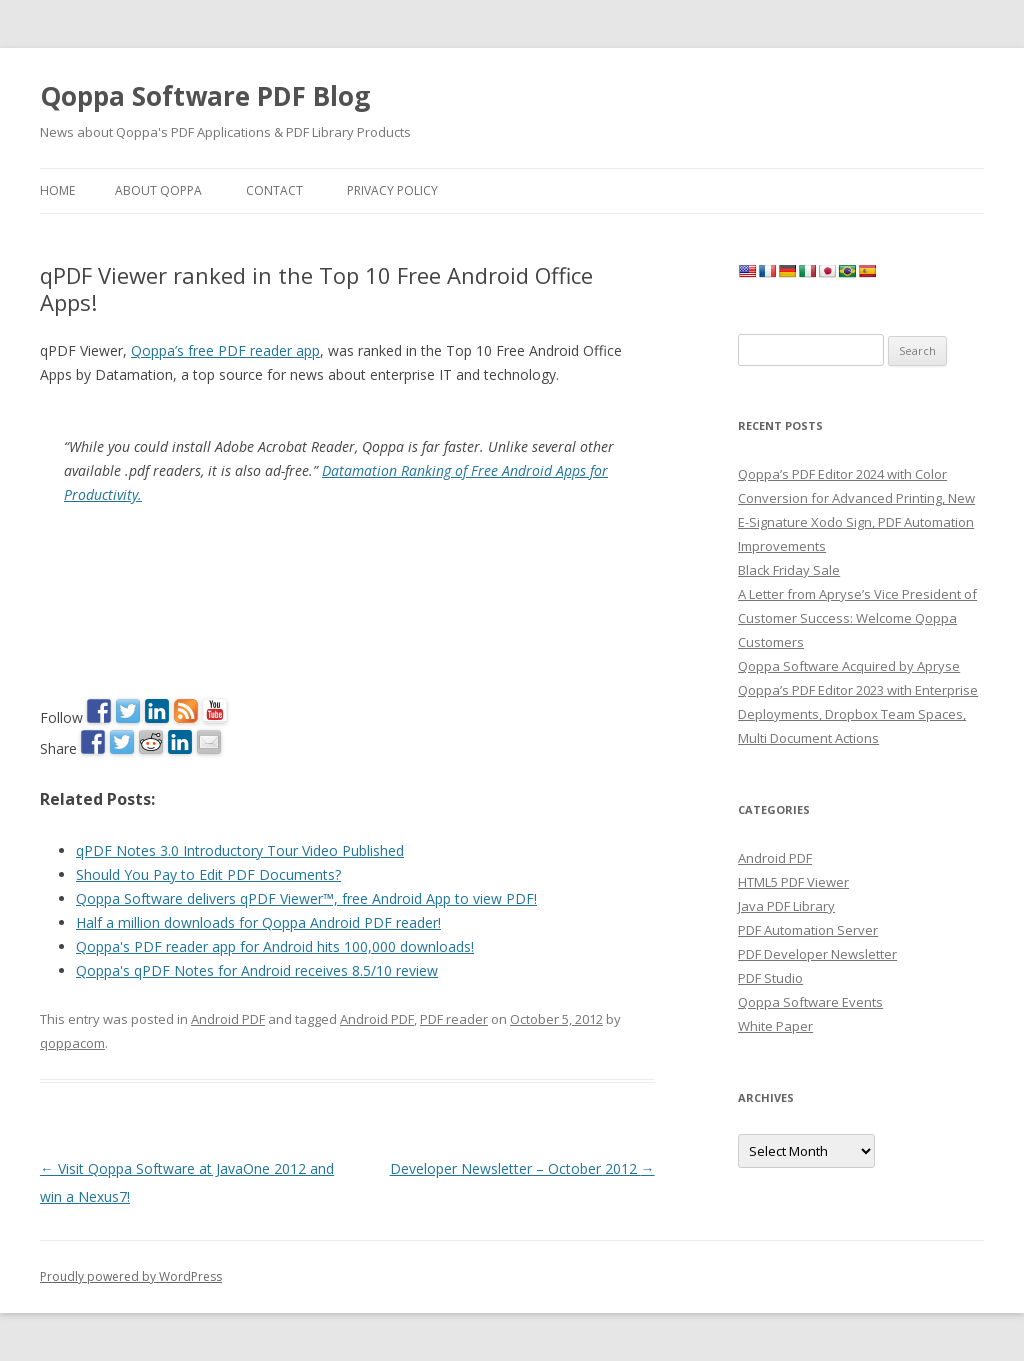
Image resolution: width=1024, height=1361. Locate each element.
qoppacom (72, 1043)
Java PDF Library (786, 906)
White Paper (775, 1026)
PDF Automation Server (808, 930)
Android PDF (228, 1019)
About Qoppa (158, 190)
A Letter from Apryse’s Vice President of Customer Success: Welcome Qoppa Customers (857, 618)
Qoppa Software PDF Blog (205, 96)
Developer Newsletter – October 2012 (522, 1168)
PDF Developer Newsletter (817, 954)
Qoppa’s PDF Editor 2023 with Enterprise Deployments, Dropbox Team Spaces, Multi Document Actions (858, 714)
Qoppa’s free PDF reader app (225, 350)
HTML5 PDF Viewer (793, 882)
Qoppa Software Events (810, 1002)
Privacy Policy (392, 190)
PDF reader (454, 1019)
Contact (274, 190)
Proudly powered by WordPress (131, 1276)
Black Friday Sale (789, 570)
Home (57, 190)
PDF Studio (770, 978)
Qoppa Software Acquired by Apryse (849, 666)
